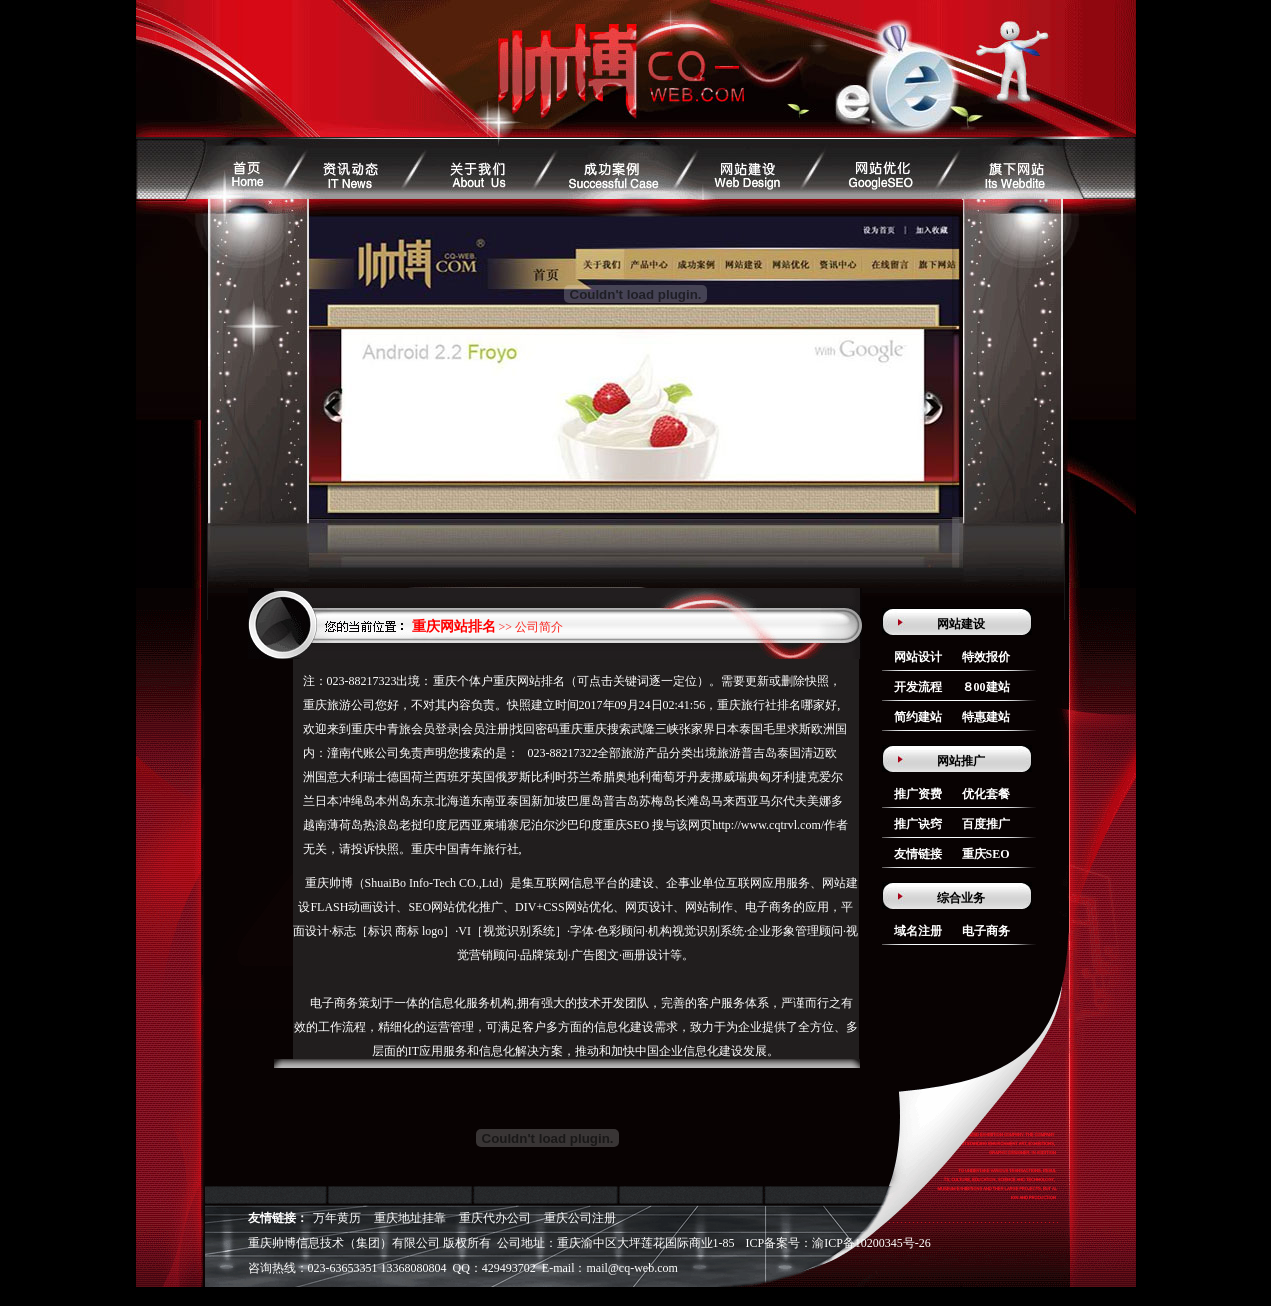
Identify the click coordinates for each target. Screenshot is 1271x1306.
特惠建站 (986, 717)
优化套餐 (986, 794)
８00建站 (986, 687)
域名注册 (918, 931)
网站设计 (918, 657)
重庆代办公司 (495, 1218)
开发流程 (918, 687)
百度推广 (986, 824)
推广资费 (918, 794)
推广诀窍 (918, 824)
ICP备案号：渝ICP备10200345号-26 (838, 1243)
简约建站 (918, 717)
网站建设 (961, 624)
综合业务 (961, 898)
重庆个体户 (463, 681)
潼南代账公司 (363, 753)
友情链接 (918, 854)
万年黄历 (337, 1218)
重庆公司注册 (580, 1218)
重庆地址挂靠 (410, 1218)
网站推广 (961, 761)
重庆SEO (626, 825)
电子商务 (986, 931)
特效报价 (986, 657)
